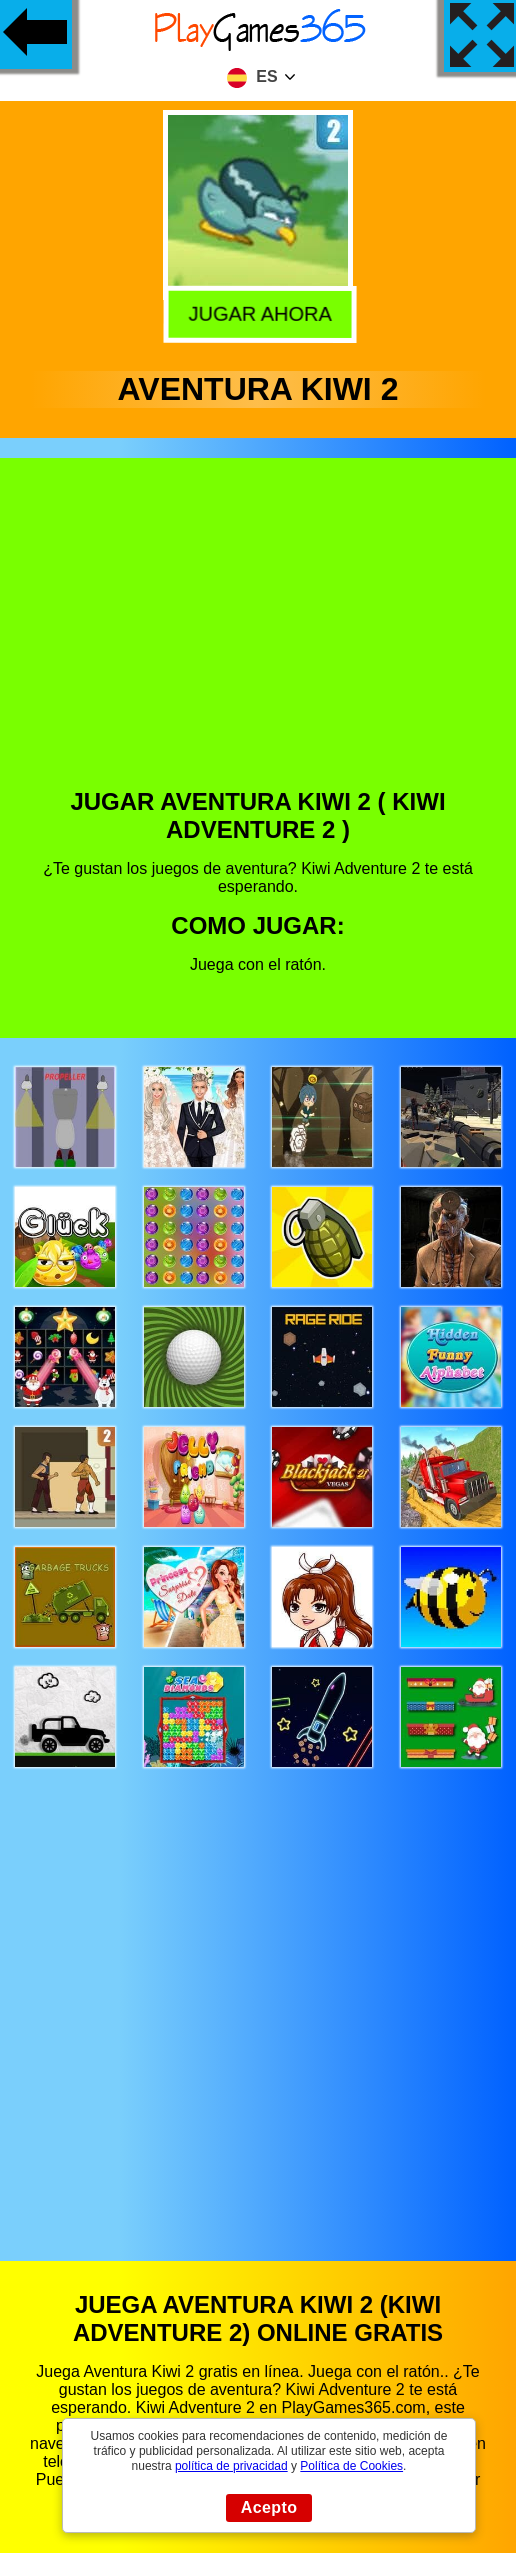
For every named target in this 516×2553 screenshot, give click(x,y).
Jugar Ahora (255, 312)
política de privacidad (231, 2466)
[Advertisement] (258, 638)
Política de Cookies (351, 2466)
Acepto (269, 2507)
